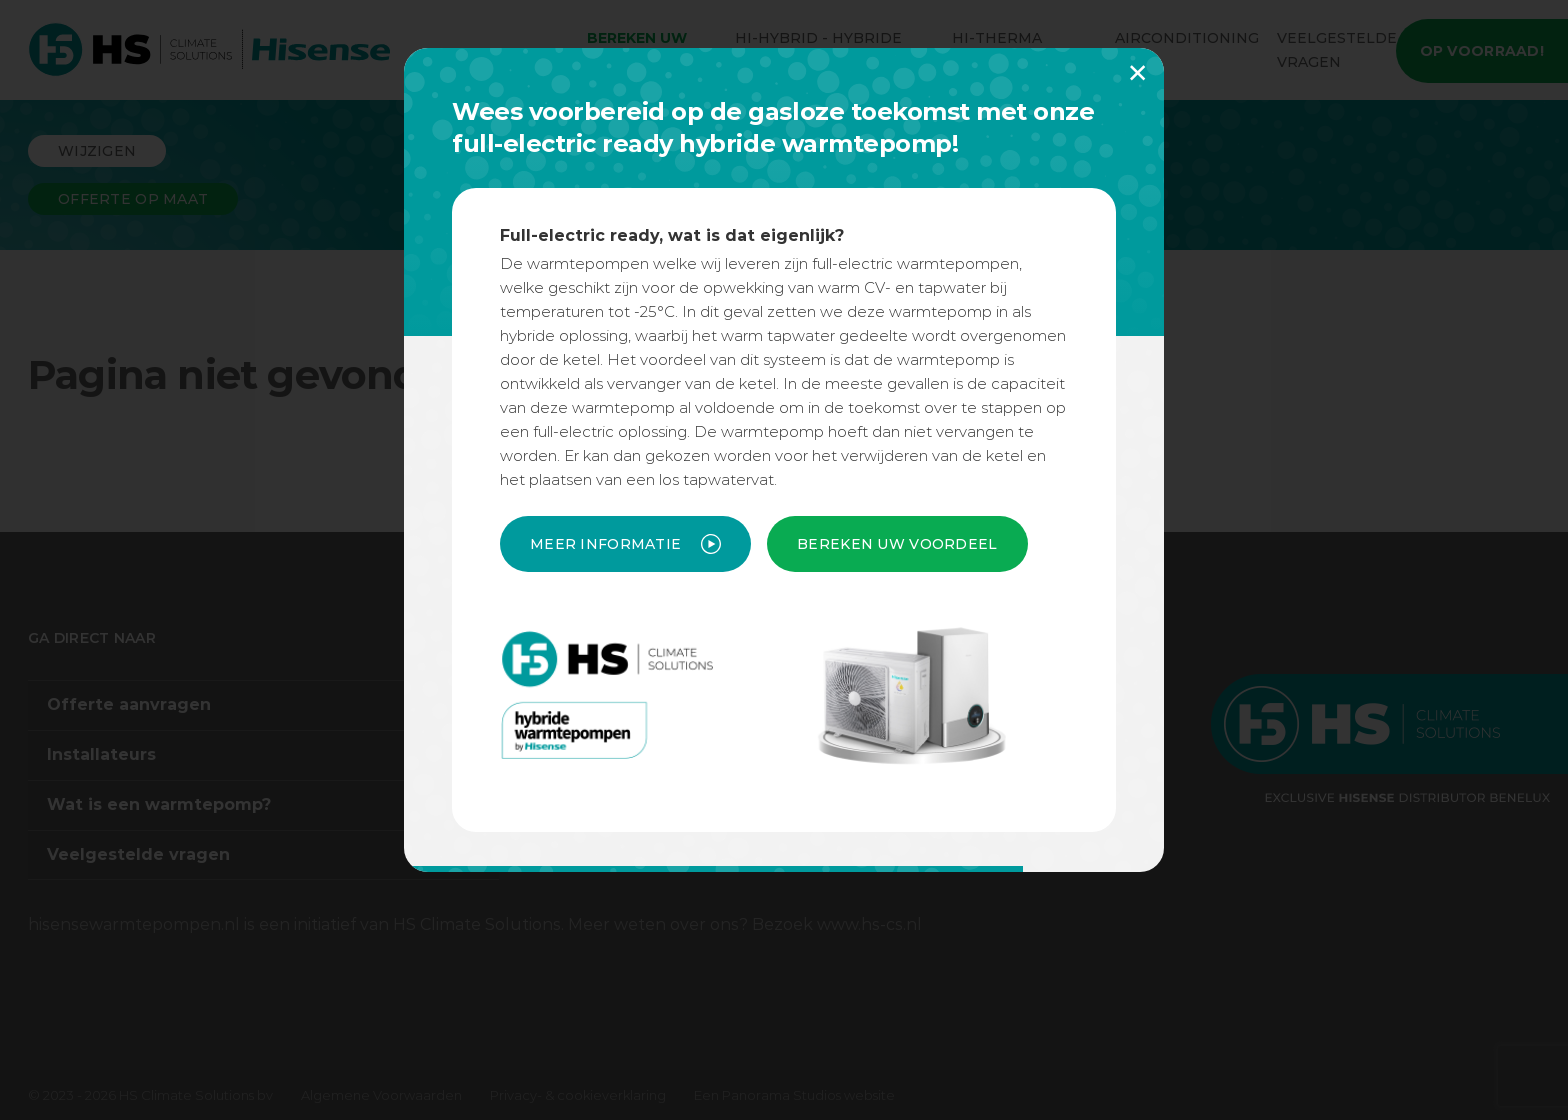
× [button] (1137, 72)
